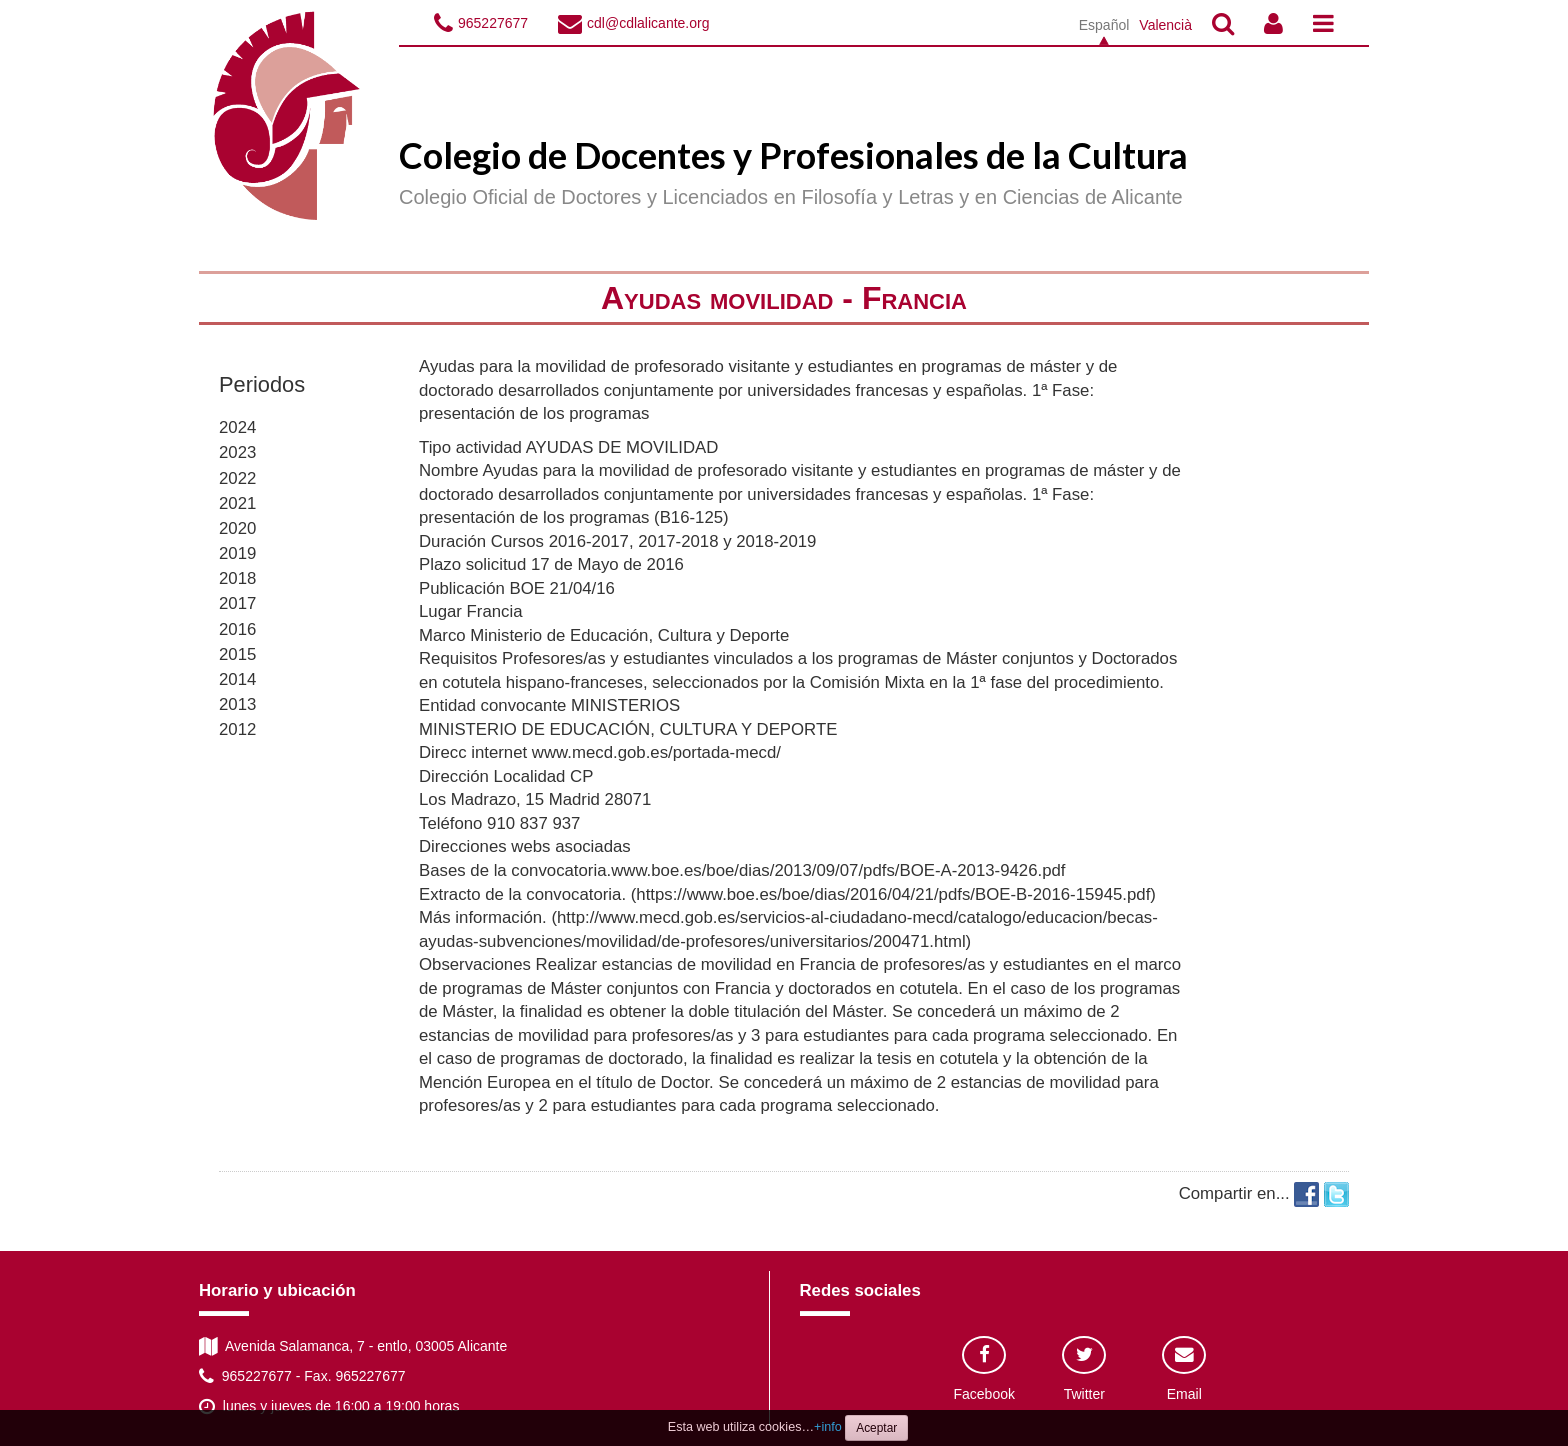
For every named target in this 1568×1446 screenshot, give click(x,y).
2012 (237, 729)
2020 (237, 528)
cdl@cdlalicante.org (648, 23)
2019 (237, 553)
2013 (237, 704)
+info (828, 1427)
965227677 (493, 23)
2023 (237, 452)
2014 (237, 679)
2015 (237, 654)
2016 (237, 629)
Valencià (1165, 25)
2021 (237, 503)
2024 (237, 427)
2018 (237, 578)
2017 (237, 603)
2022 (237, 478)
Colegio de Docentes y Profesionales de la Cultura (793, 155)
